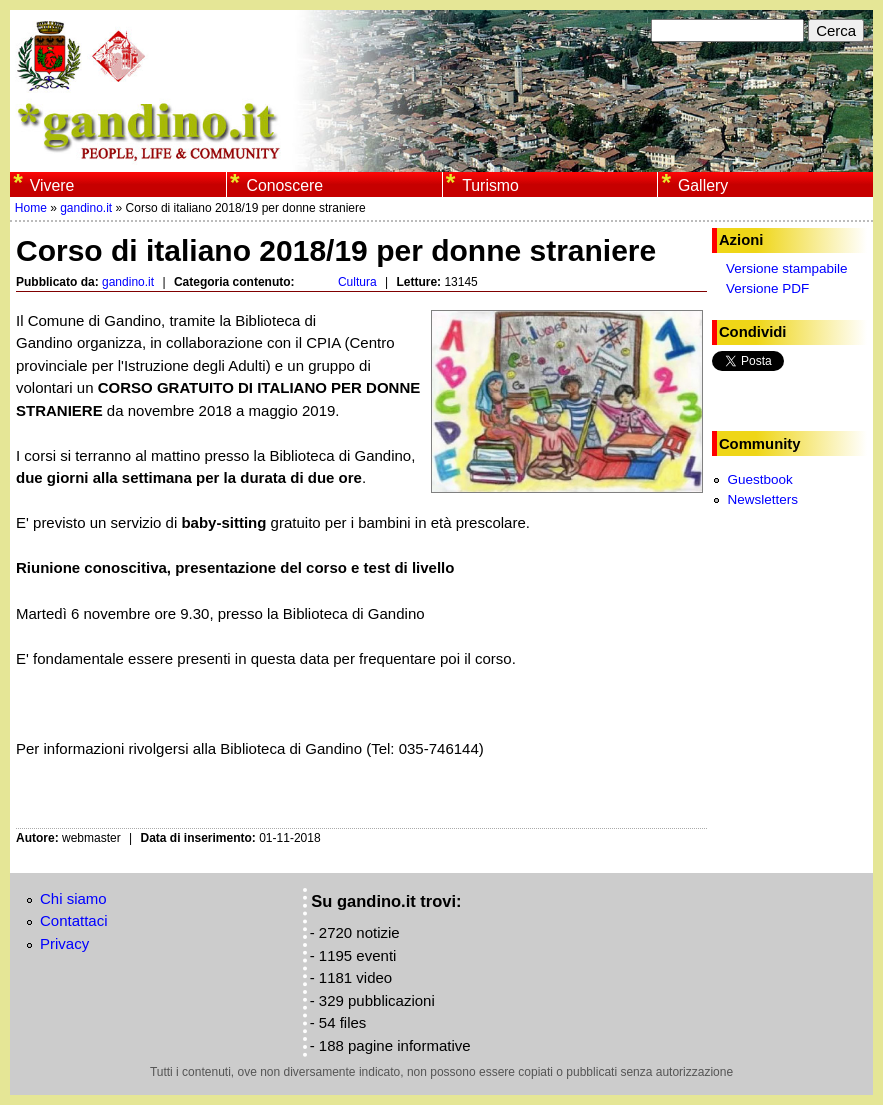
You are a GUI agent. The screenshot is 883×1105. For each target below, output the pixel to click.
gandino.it (86, 208)
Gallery (703, 185)
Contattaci (74, 920)
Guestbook (759, 479)
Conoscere (284, 185)
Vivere (52, 185)
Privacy (64, 943)
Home (31, 208)
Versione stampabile (787, 268)
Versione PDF (767, 288)
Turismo (490, 185)
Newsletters (762, 499)
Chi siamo (73, 898)
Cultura (357, 282)
